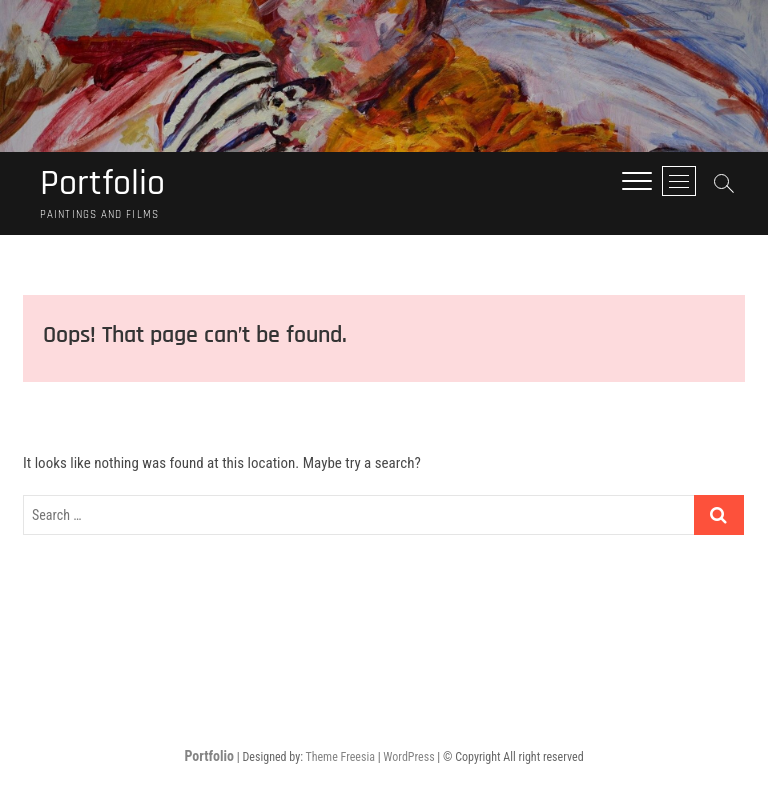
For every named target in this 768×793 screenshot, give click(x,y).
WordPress (408, 757)
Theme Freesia (339, 757)
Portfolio (102, 184)
